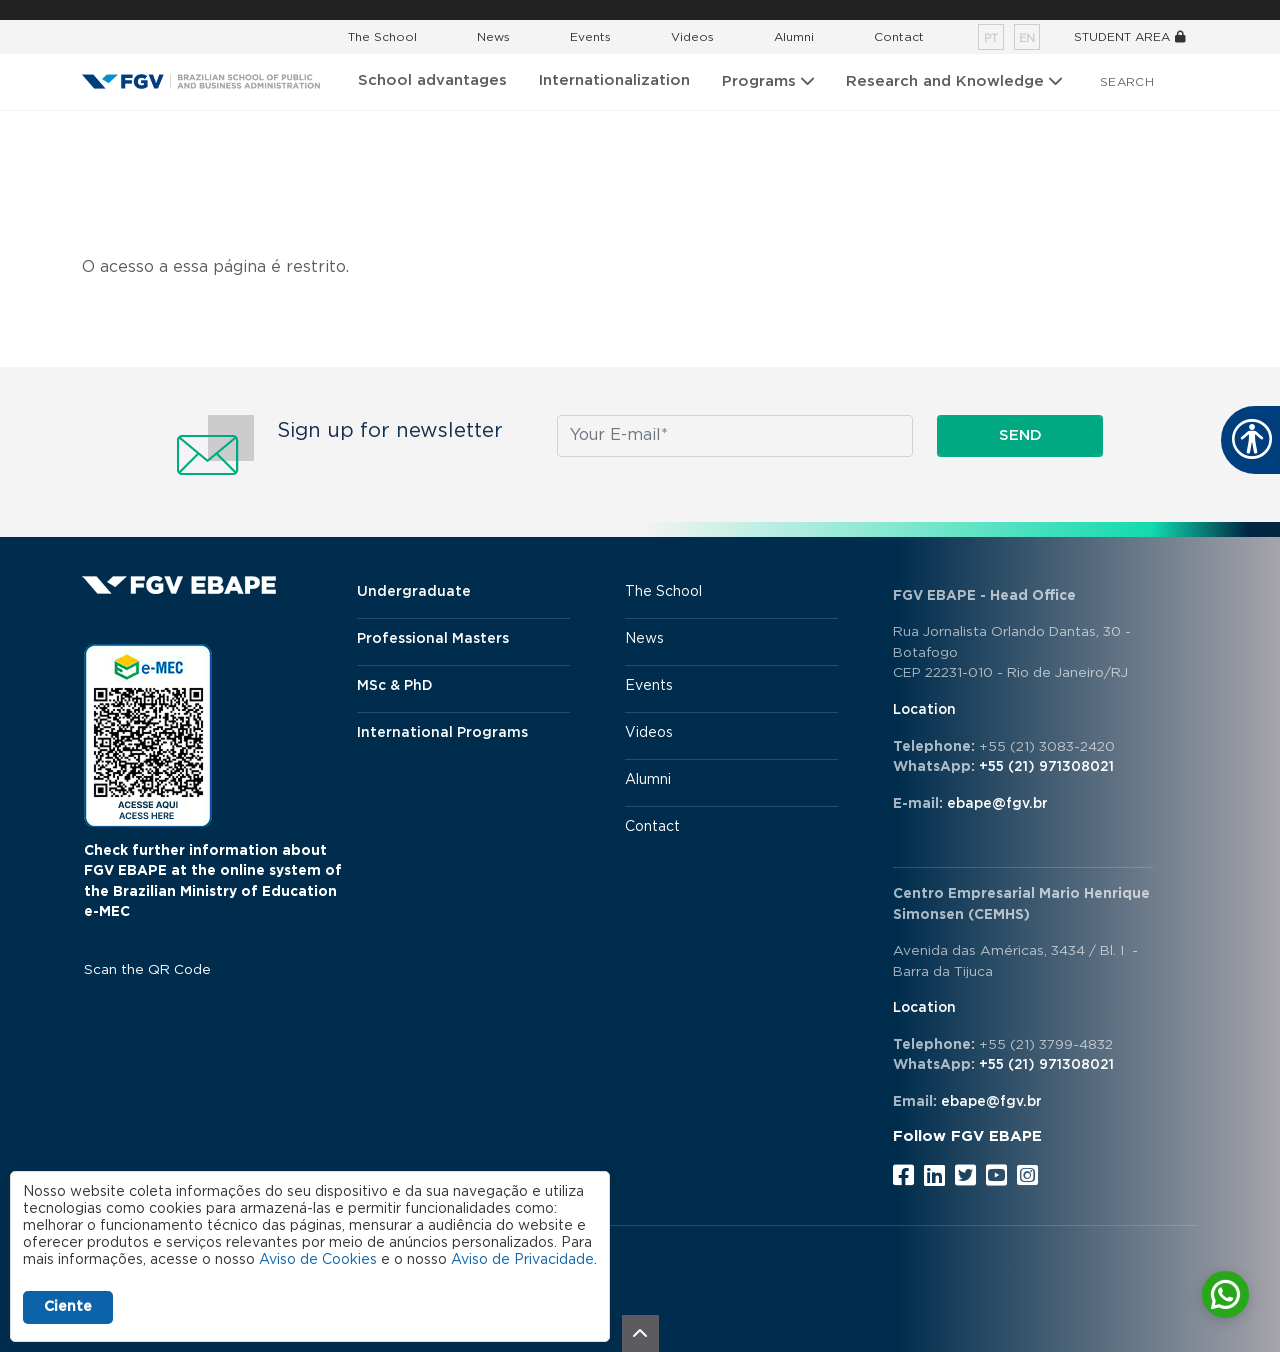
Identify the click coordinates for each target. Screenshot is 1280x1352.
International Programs (442, 733)
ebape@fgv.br (997, 804)
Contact (899, 37)
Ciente (68, 1307)
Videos (692, 37)
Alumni (794, 37)
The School (382, 37)
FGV (626, 10)
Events (590, 37)
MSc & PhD (395, 686)
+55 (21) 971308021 (1046, 767)
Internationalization (614, 80)
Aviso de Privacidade (522, 1260)
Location (924, 710)
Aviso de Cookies (318, 1260)
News (493, 37)
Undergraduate (414, 592)
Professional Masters (433, 639)
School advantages (432, 80)
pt (991, 38)
